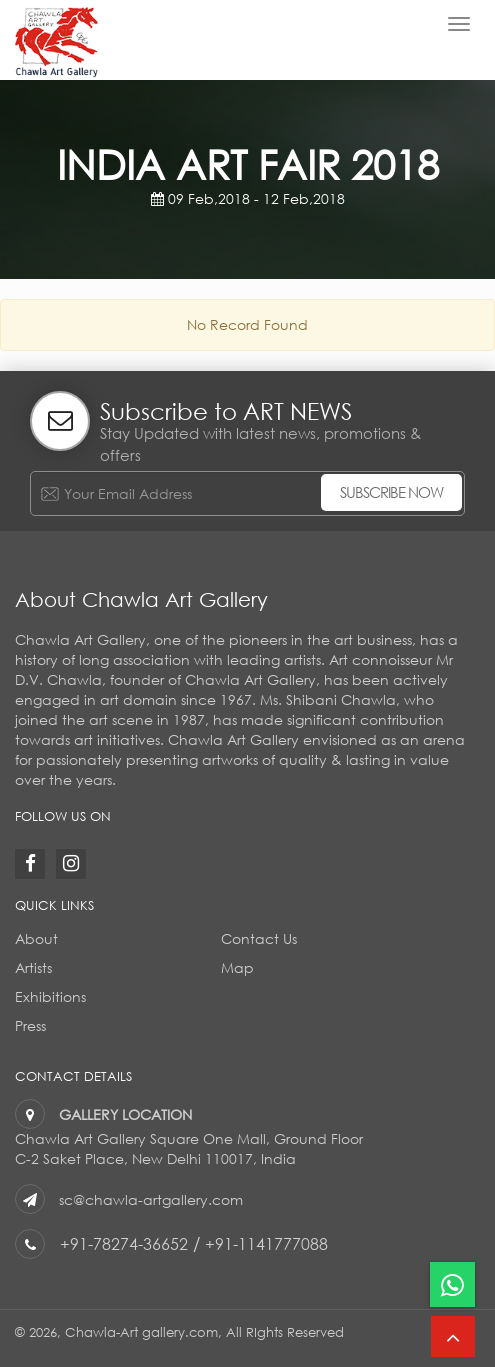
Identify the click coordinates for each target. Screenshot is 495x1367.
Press (30, 1025)
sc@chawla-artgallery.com (151, 1199)
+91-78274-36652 (125, 1243)
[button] (453, 1336)
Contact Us (259, 938)
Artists (33, 967)
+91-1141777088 (269, 1243)
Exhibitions (50, 996)
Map (237, 967)
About (36, 938)
